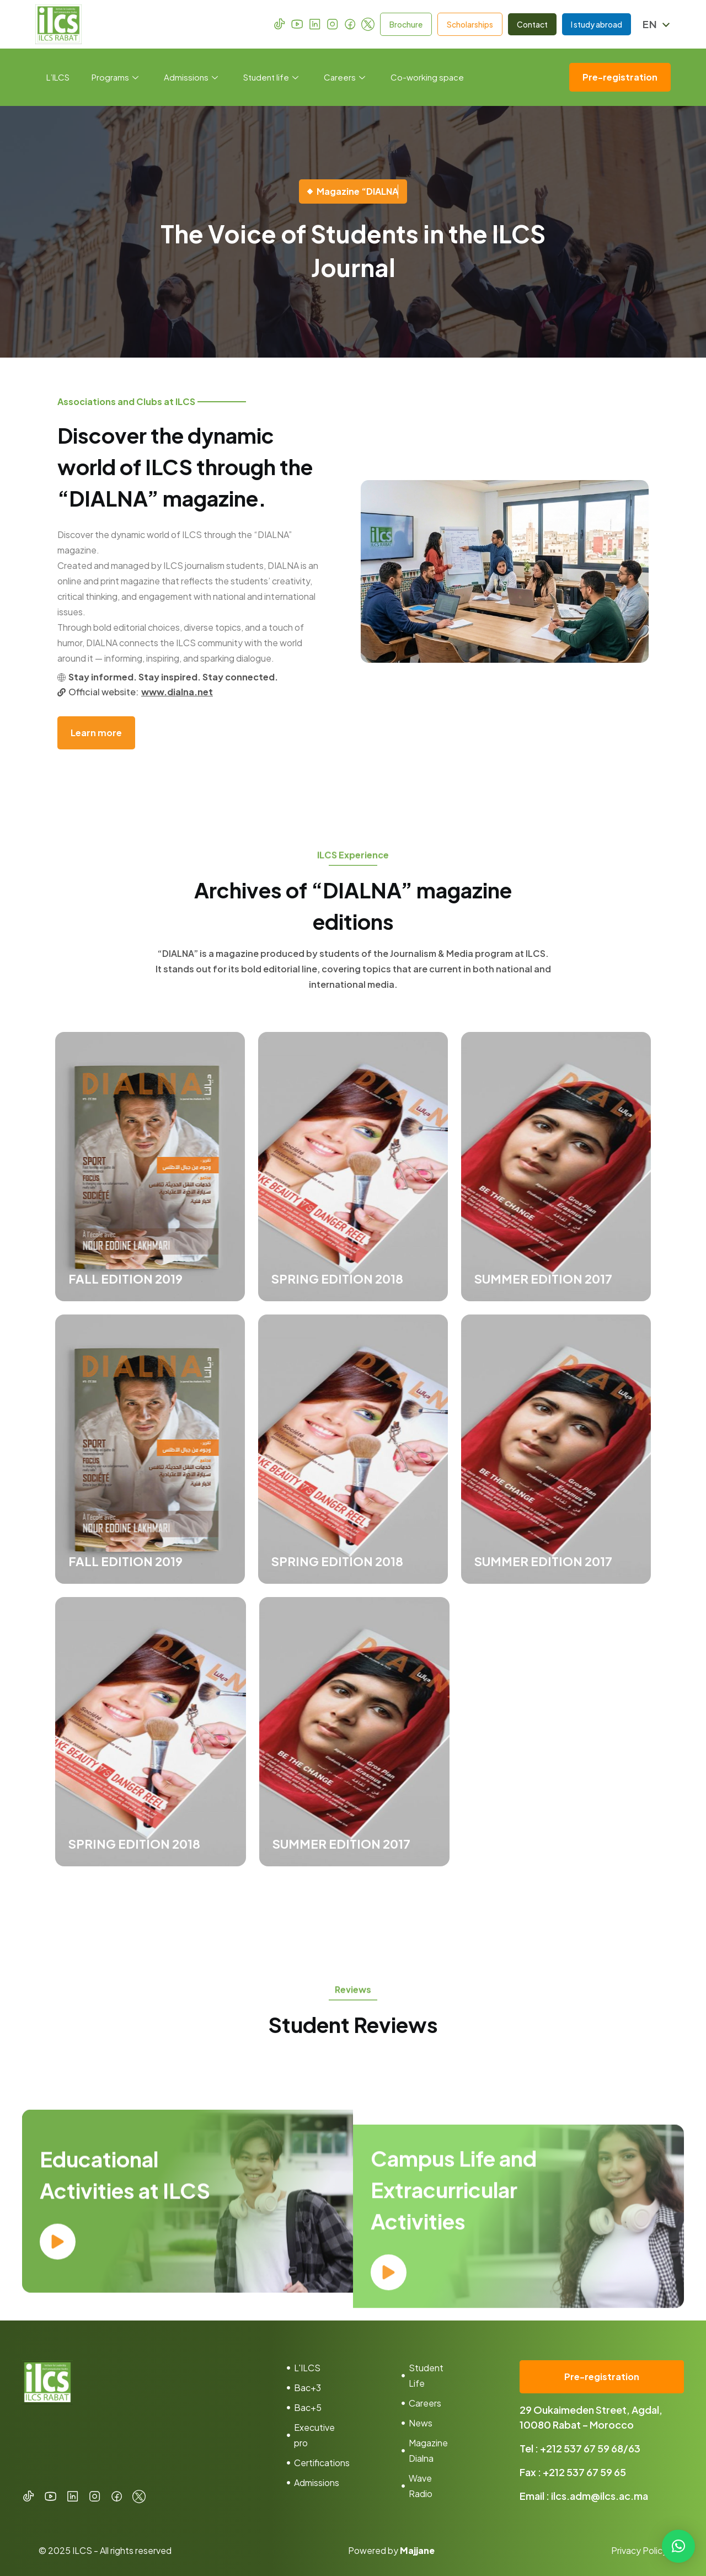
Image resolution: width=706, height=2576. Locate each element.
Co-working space (427, 77)
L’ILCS (57, 77)
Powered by (391, 2550)
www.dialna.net (177, 692)
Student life (270, 77)
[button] (678, 2546)
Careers (344, 77)
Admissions (191, 77)
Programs (115, 77)
